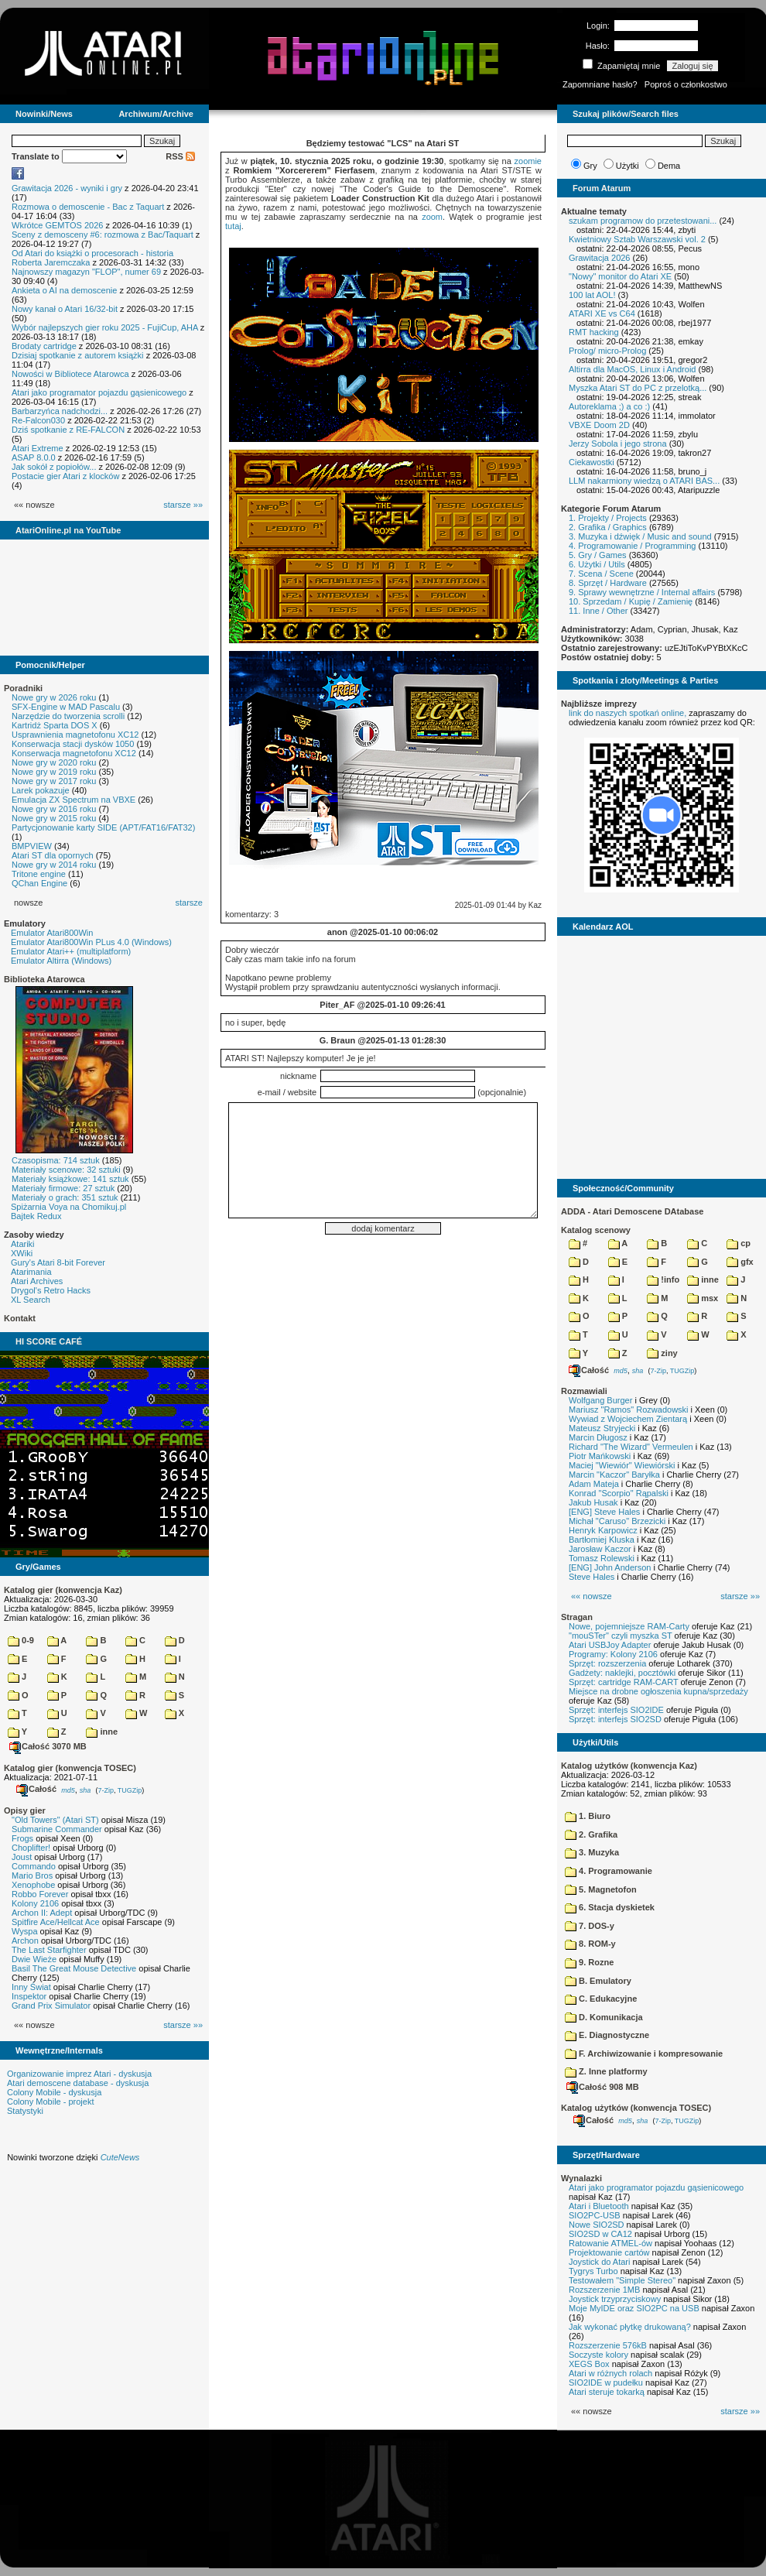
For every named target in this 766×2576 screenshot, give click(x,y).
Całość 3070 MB (48, 1746)
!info (663, 1279)
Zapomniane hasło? (600, 84)
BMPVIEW (32, 846)
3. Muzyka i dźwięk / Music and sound (640, 536)
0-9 (21, 1640)
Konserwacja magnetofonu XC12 (74, 753)
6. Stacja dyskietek (610, 1907)
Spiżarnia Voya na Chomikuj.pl (68, 1206)
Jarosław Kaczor (600, 1548)
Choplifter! (31, 1847)
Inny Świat (31, 1987)
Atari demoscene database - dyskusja (78, 2083)
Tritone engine (39, 874)
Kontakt (20, 1318)
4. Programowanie (608, 1870)
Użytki (627, 165)
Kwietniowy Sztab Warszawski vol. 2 (637, 239)
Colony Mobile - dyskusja (54, 2092)
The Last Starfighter (49, 1949)
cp (739, 1243)
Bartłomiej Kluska (601, 1539)
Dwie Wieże (34, 1959)
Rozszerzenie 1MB (604, 2289)
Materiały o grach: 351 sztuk (65, 1197)
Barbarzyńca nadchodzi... (60, 411)
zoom (432, 216)
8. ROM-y (590, 1943)
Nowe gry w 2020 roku (54, 762)
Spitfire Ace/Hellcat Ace (56, 1922)
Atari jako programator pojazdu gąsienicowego (99, 392)
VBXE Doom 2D (599, 425)
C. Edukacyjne (601, 1998)
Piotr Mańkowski (600, 1456)
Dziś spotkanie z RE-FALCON (68, 429)
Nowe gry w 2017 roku (54, 781)
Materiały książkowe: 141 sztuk (70, 1179)
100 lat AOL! (592, 295)
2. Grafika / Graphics (608, 527)
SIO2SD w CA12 (600, 2234)
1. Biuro (587, 1816)
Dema (669, 165)
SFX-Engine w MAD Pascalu (66, 706)
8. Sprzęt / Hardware (608, 582)
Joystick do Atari (599, 2261)
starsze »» (183, 504)
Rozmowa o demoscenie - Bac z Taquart (88, 206)
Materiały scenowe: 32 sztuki (66, 1169)
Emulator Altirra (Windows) (61, 960)
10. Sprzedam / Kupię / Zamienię (630, 601)
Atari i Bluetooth (599, 2206)
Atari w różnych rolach (610, 2373)
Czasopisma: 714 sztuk (56, 1160)
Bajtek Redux (36, 1216)
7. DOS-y (589, 1925)
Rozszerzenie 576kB (608, 2345)
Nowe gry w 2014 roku (54, 864)
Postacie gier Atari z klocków (65, 476)
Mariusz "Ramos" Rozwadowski (629, 1409)
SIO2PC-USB (595, 2215)
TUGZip (130, 1789)
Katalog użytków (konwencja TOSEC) (636, 2107)
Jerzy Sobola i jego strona (618, 443)
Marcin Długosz (598, 1437)
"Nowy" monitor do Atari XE (620, 276)
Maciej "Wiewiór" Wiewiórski (622, 1465)
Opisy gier (25, 1810)
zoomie (528, 161)
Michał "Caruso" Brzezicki (617, 1521)
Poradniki (23, 688)
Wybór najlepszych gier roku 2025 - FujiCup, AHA (105, 327)
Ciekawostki (591, 462)
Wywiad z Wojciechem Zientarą (628, 1418)
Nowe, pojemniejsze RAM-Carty (629, 1626)
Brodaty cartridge (44, 346)
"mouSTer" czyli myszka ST (620, 1635)
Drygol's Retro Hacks (51, 1290)
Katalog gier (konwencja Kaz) (63, 1590)
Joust (22, 1857)
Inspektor (29, 1996)
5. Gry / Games (598, 555)
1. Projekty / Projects (608, 517)
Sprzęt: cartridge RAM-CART (623, 1682)
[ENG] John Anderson (610, 1567)
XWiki (21, 1253)
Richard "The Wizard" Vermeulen (631, 1446)
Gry (590, 165)
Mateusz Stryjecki (602, 1428)
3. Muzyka (592, 1852)
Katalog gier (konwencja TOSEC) (70, 1768)
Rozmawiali (584, 1391)
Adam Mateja (594, 1483)
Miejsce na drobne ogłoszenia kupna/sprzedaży (658, 1691)
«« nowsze (591, 1596)
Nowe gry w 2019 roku (54, 771)
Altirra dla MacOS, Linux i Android (632, 369)
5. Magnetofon (601, 1889)
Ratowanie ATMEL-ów (610, 2243)
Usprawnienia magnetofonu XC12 (75, 734)
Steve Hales (591, 1576)
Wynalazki (581, 2178)
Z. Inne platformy (606, 2071)
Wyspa (25, 1931)
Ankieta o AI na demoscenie (64, 290)
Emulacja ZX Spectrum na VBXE (73, 799)
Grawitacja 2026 (600, 257)
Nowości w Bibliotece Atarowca (70, 374)
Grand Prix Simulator (51, 2005)
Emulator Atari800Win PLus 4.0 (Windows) (91, 942)
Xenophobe (33, 1884)
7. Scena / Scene (601, 573)
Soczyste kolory (598, 2354)
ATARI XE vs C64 (602, 313)
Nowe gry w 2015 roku (54, 818)
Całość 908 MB (602, 2086)
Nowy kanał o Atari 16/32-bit (65, 308)
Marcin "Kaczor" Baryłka (614, 1474)
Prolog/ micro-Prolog (607, 350)
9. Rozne (589, 1962)
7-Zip (105, 1789)
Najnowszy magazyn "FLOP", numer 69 (86, 271)
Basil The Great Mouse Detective (74, 1968)
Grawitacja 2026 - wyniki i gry (67, 188)
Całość (36, 1788)
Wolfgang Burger (600, 1400)
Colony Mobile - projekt (50, 2101)
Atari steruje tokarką (607, 2391)
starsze (189, 902)
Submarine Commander (57, 1829)
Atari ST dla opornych (53, 855)
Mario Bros (32, 1875)
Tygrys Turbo (593, 2271)
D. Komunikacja (604, 2017)
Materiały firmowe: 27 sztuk (63, 1188)
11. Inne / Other (598, 610)
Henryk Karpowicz (603, 1530)
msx (702, 1298)
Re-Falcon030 (38, 420)
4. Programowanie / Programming (632, 545)
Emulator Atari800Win (52, 932)
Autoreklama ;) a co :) (609, 406)
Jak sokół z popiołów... (54, 466)
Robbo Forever (40, 1894)
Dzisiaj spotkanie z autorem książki (78, 355)
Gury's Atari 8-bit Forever (58, 1262)
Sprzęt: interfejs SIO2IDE (616, 1709)
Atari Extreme (37, 448)
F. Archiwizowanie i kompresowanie (644, 2053)
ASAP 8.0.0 (34, 457)
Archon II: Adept (43, 1912)
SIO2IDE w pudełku (606, 2382)
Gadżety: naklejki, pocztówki (622, 1672)
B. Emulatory (598, 1980)
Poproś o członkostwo (686, 84)
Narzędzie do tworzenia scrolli (68, 716)
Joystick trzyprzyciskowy (615, 2299)
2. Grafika (591, 1834)
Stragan (577, 1617)
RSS (180, 156)
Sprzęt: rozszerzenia (607, 1663)
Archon (25, 1940)
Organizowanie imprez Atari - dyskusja (79, 2073)
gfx (740, 1261)
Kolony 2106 (35, 1903)
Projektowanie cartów (609, 2252)
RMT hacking (594, 332)
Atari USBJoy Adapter (610, 1644)
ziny (662, 1353)
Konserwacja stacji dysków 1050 (73, 743)
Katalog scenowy (596, 1230)
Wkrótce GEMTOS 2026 (57, 225)
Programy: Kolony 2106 (613, 1654)
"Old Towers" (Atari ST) (55, 1819)
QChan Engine (39, 883)
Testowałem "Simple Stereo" (622, 2280)
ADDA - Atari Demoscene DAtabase (632, 1211)
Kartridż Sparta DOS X (54, 725)
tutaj (233, 226)
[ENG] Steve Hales (604, 1511)
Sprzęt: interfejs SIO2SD (615, 1719)
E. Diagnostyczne (607, 2035)
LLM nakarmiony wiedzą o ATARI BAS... (644, 480)
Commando (34, 1866)
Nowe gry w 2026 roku (54, 697)
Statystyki (25, 2110)
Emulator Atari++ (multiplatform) (71, 951)
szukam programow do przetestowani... (642, 220)
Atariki (23, 1244)
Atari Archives (37, 1281)
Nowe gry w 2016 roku (54, 809)
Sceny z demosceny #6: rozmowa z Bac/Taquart (102, 234)
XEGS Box (589, 2364)
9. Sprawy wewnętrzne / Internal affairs (642, 592)
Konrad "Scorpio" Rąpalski (619, 1493)
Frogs (22, 1838)
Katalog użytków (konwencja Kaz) (629, 1765)
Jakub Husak (593, 1502)
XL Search (30, 1299)
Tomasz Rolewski (601, 1558)
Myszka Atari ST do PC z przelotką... (637, 387)
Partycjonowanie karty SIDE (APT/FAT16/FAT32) (103, 827)
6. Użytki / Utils (597, 564)
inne (102, 1731)
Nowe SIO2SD (596, 2224)
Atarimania (31, 1271)
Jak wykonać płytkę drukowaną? (630, 2326)
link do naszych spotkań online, (627, 713)
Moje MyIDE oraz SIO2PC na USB (634, 2308)
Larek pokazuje (41, 790)
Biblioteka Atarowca (44, 979)
